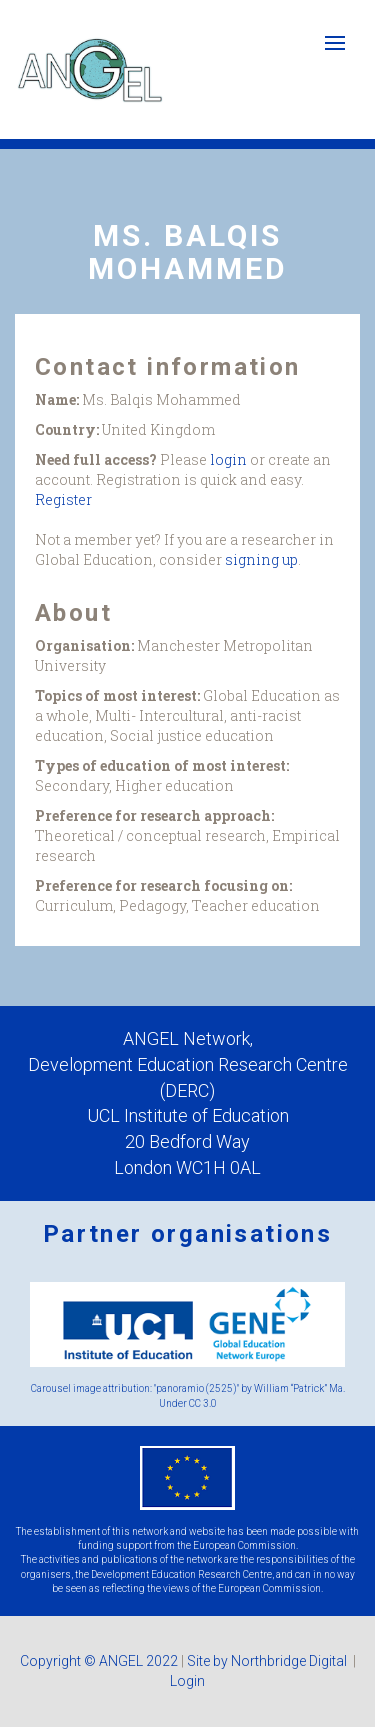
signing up (261, 559)
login (228, 459)
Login (187, 1681)
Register (63, 499)
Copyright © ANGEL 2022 (99, 1661)
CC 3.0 (203, 1403)
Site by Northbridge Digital (268, 1661)
